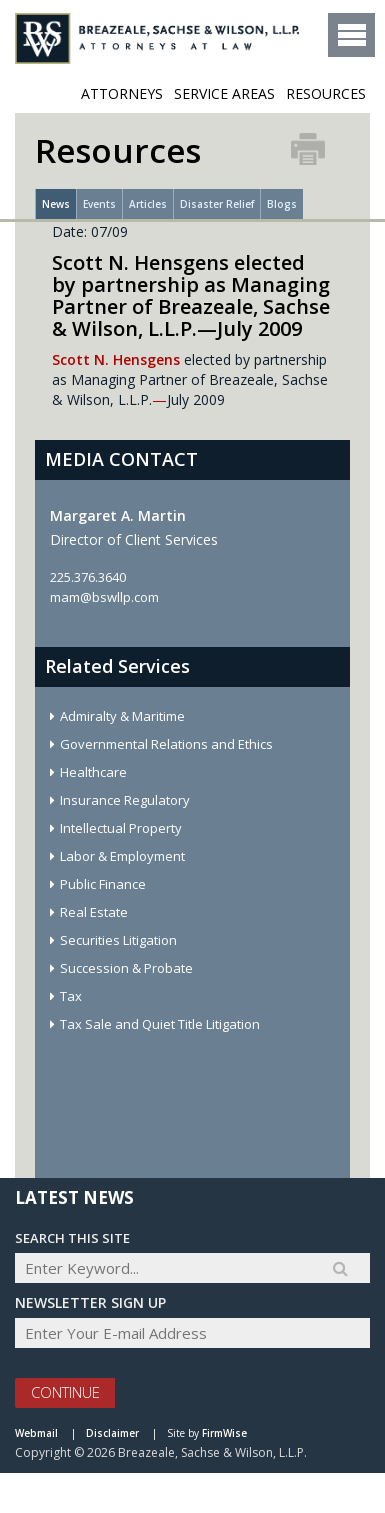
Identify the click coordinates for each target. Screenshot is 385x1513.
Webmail (36, 1433)
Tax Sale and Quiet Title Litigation (160, 1024)
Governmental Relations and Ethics (166, 744)
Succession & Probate (126, 968)
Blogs (282, 204)
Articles (148, 204)
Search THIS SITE (72, 1238)
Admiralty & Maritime (122, 716)
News (56, 204)
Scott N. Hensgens (116, 359)
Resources (326, 93)
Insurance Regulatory (125, 800)
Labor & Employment (122, 856)
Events (99, 204)
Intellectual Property (121, 828)
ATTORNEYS (122, 93)
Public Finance (103, 884)
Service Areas (224, 93)
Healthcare (93, 772)
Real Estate (94, 912)
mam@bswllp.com (104, 597)
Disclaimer (112, 1433)
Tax (71, 996)
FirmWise (224, 1433)
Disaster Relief (217, 204)
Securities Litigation (118, 940)
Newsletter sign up (90, 1302)
